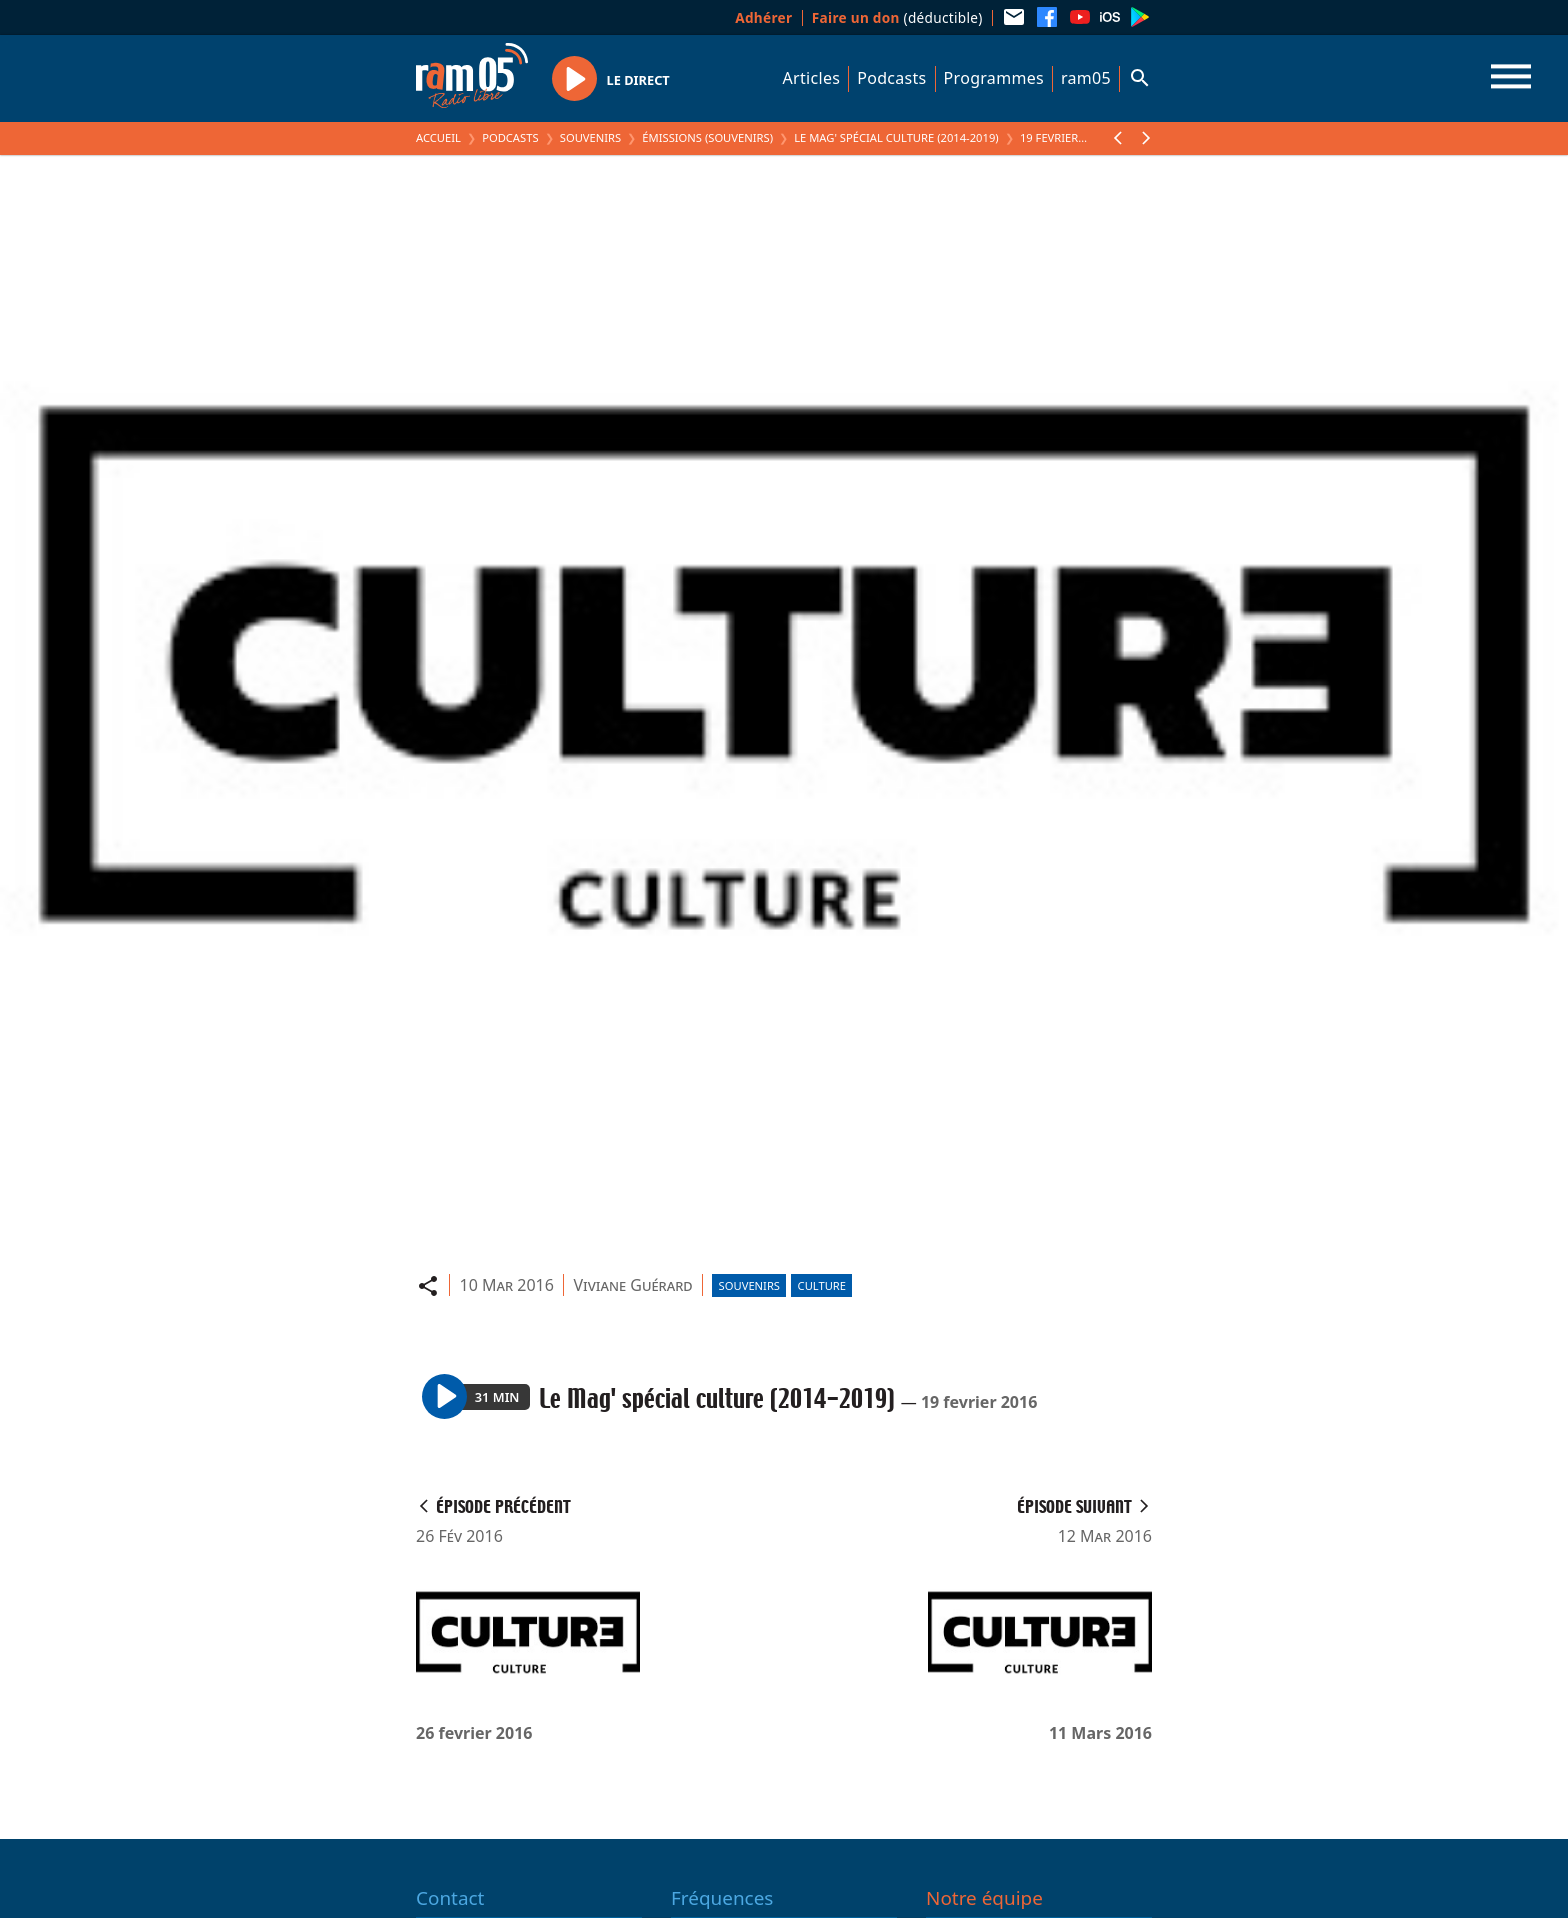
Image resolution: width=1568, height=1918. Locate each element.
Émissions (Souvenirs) (707, 137)
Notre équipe (984, 1898)
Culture (822, 1285)
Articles (812, 78)
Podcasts (891, 78)
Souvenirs (590, 137)
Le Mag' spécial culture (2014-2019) (896, 137)
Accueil (438, 137)
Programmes (994, 78)
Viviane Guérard (632, 1285)
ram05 (1086, 78)
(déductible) (897, 17)
